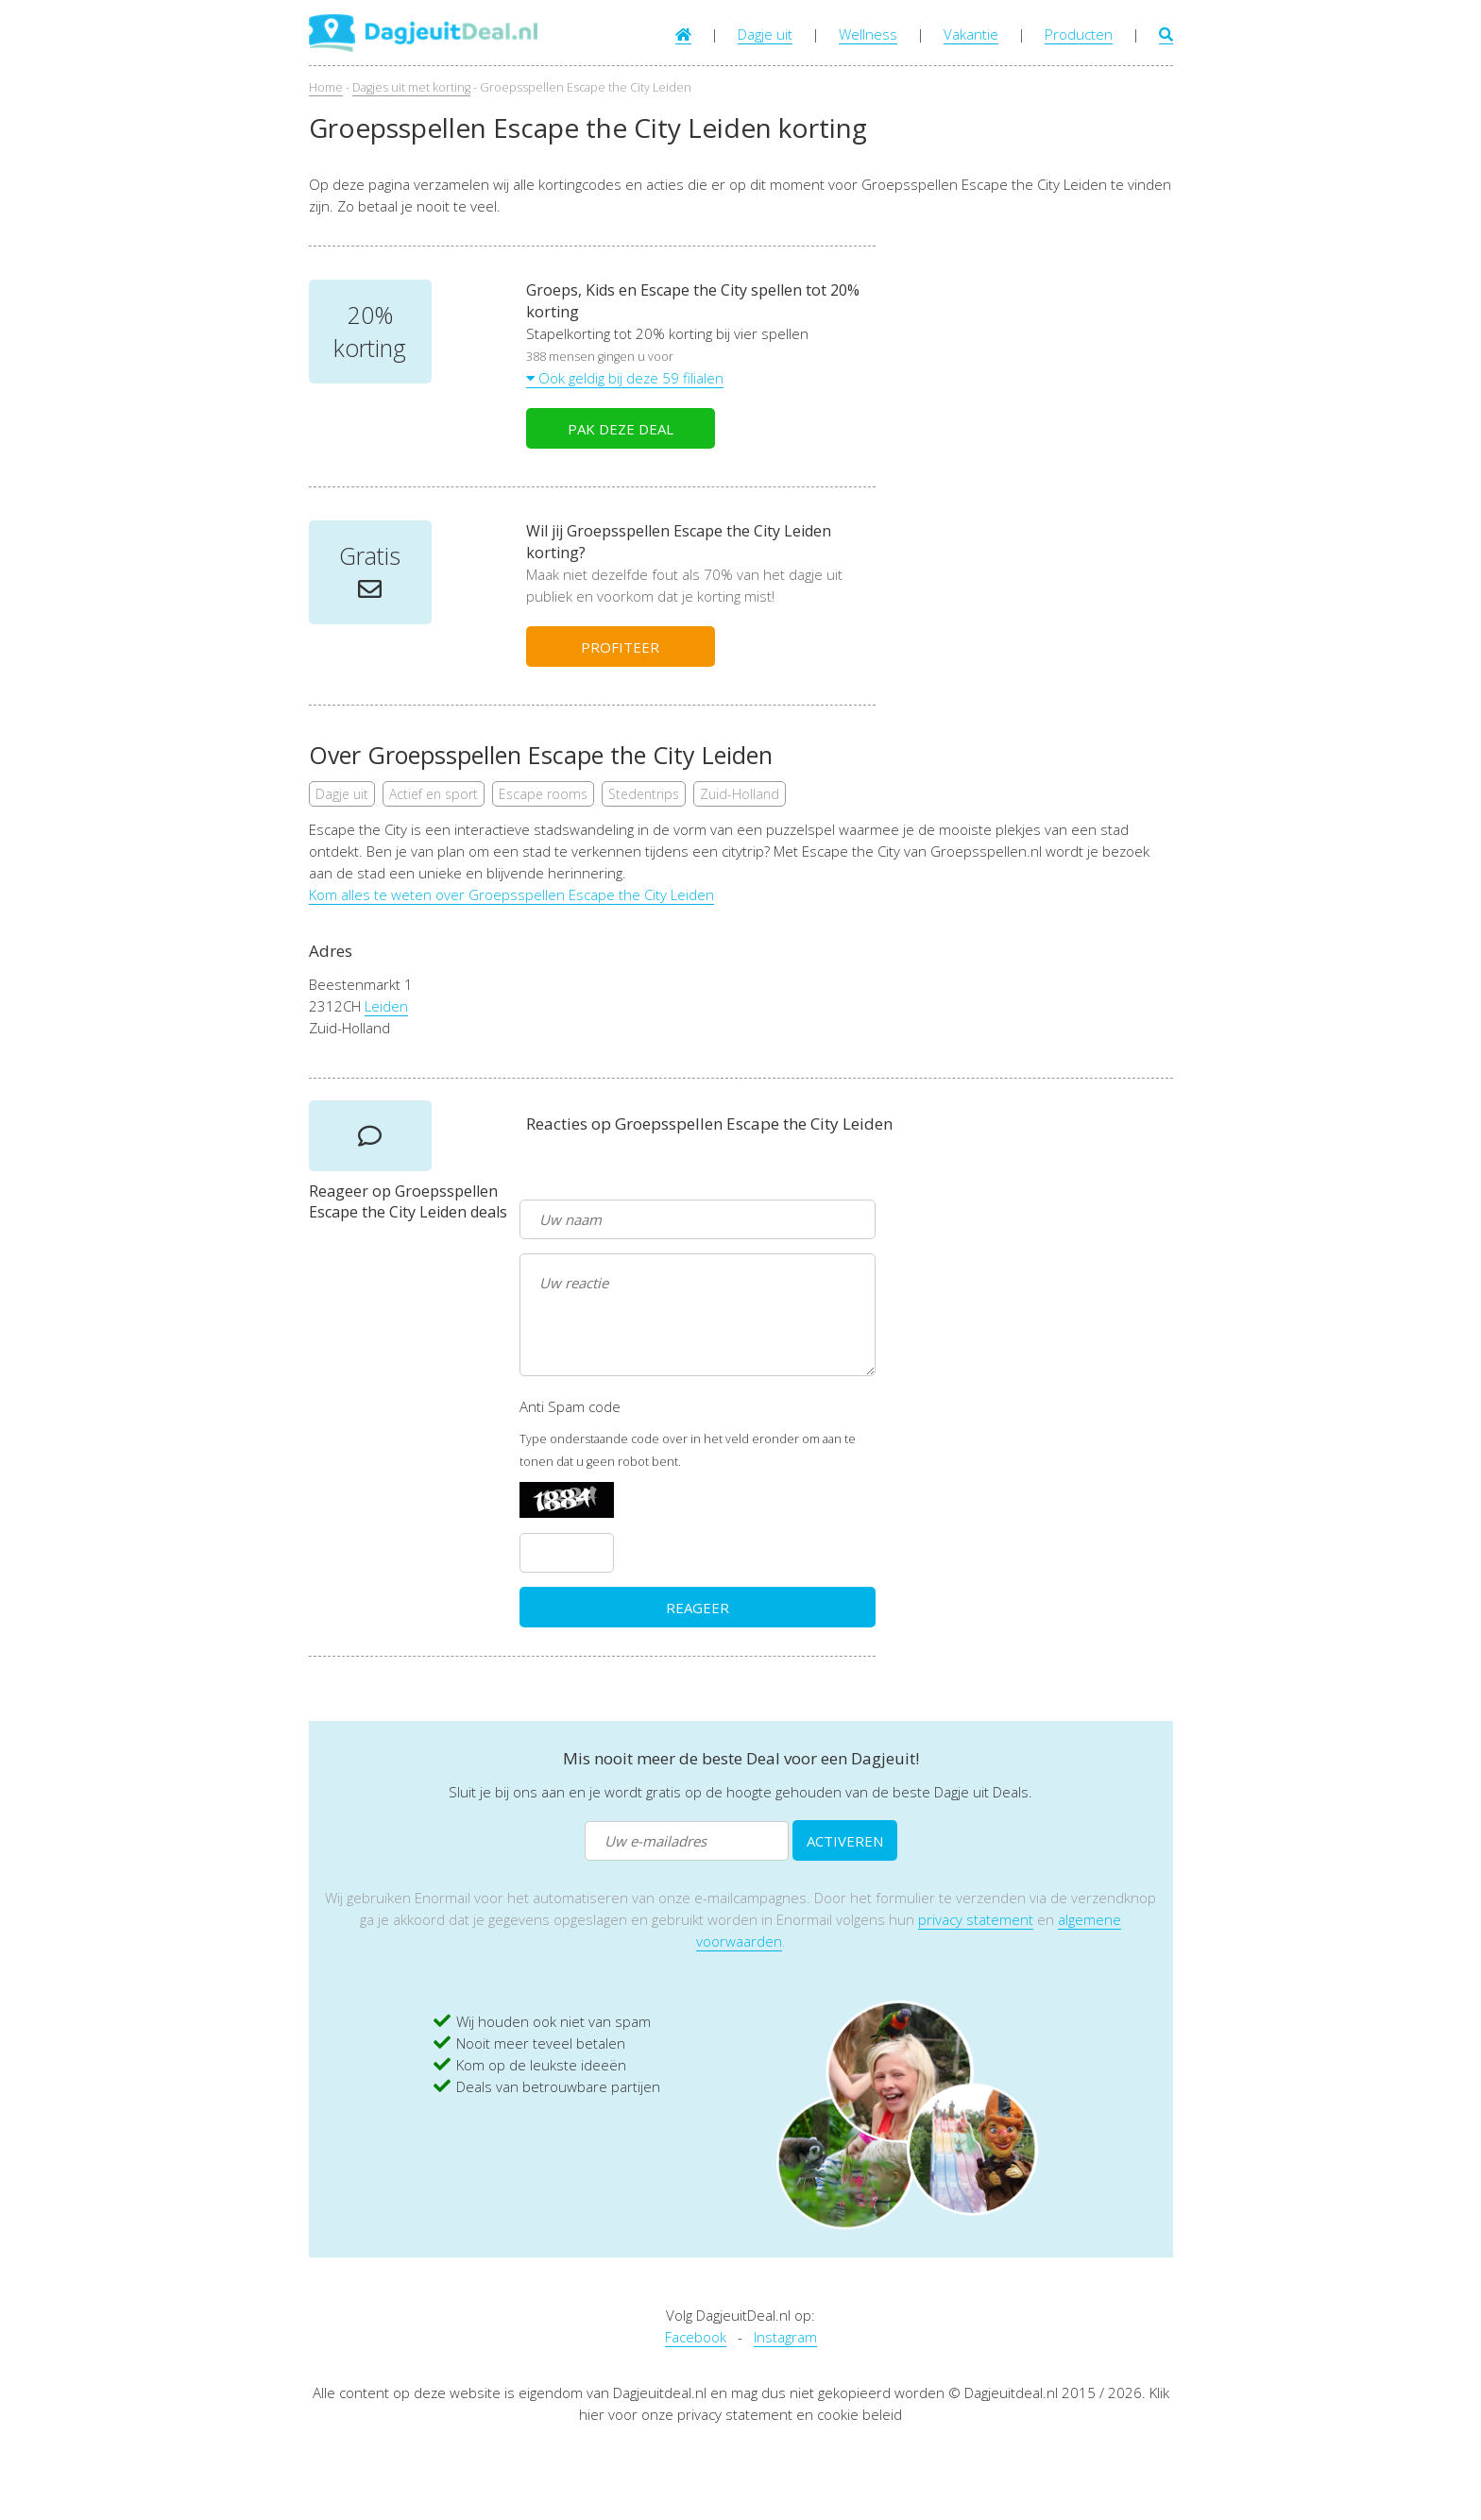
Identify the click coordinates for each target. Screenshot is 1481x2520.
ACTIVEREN (845, 1840)
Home (326, 87)
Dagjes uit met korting (411, 87)
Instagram (785, 2336)
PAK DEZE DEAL (620, 428)
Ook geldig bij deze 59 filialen (624, 377)
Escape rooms (543, 794)
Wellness (868, 34)
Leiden (386, 1005)
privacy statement (975, 1919)
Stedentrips (643, 794)
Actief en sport (433, 794)
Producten (1079, 34)
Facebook (695, 2336)
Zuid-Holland (739, 794)
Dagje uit (765, 34)
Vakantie (971, 34)
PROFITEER (620, 647)
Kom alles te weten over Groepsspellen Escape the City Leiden (511, 894)
